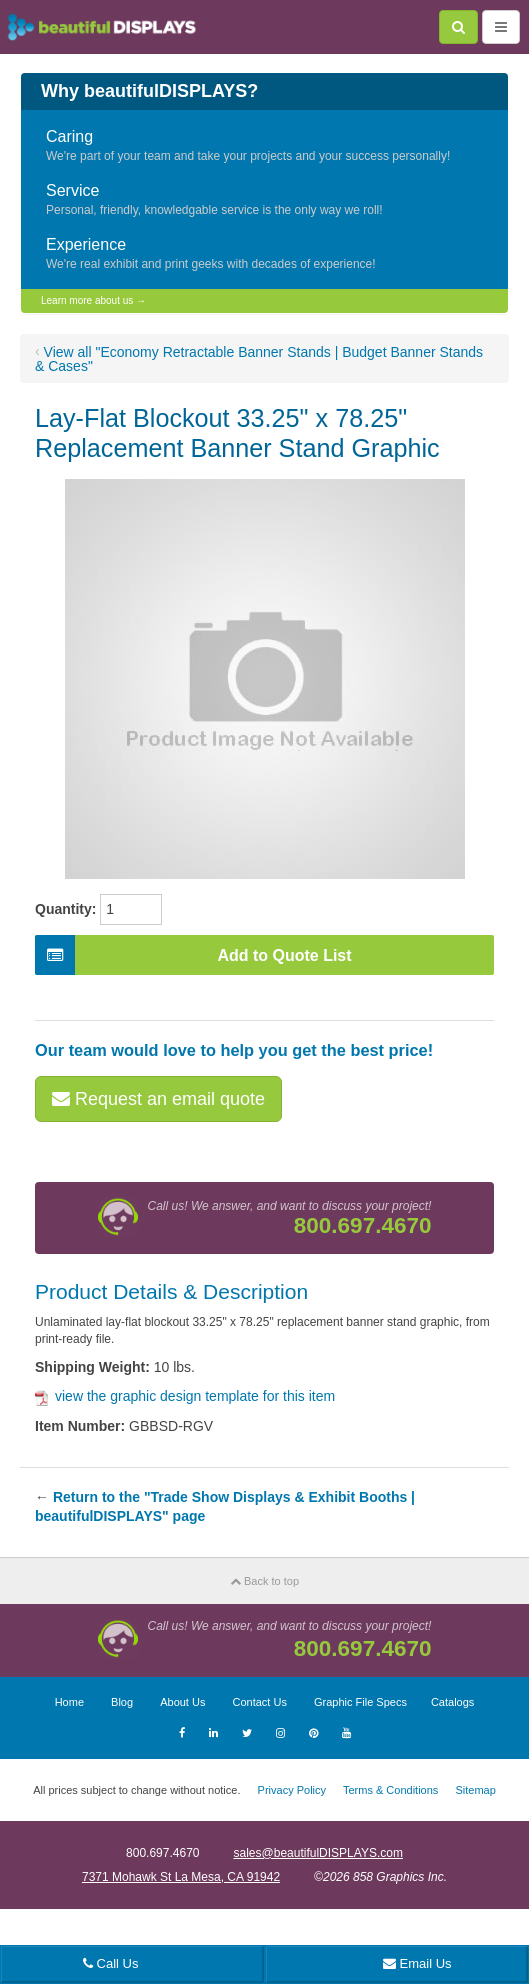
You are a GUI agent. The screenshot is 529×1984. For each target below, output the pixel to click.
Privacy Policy (292, 1790)
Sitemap (475, 1790)
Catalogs (452, 1702)
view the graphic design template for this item (185, 1396)
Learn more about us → (93, 300)
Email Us (417, 1963)
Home (69, 1702)
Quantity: (65, 909)
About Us (182, 1702)
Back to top (264, 1581)
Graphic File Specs (360, 1702)
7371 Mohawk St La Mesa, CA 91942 (181, 1877)
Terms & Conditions (390, 1790)
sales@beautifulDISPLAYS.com (318, 1853)
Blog (122, 1702)
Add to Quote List (193, 955)
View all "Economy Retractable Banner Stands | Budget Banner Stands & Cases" (259, 359)
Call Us (111, 1963)
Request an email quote (158, 1099)
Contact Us (259, 1702)
